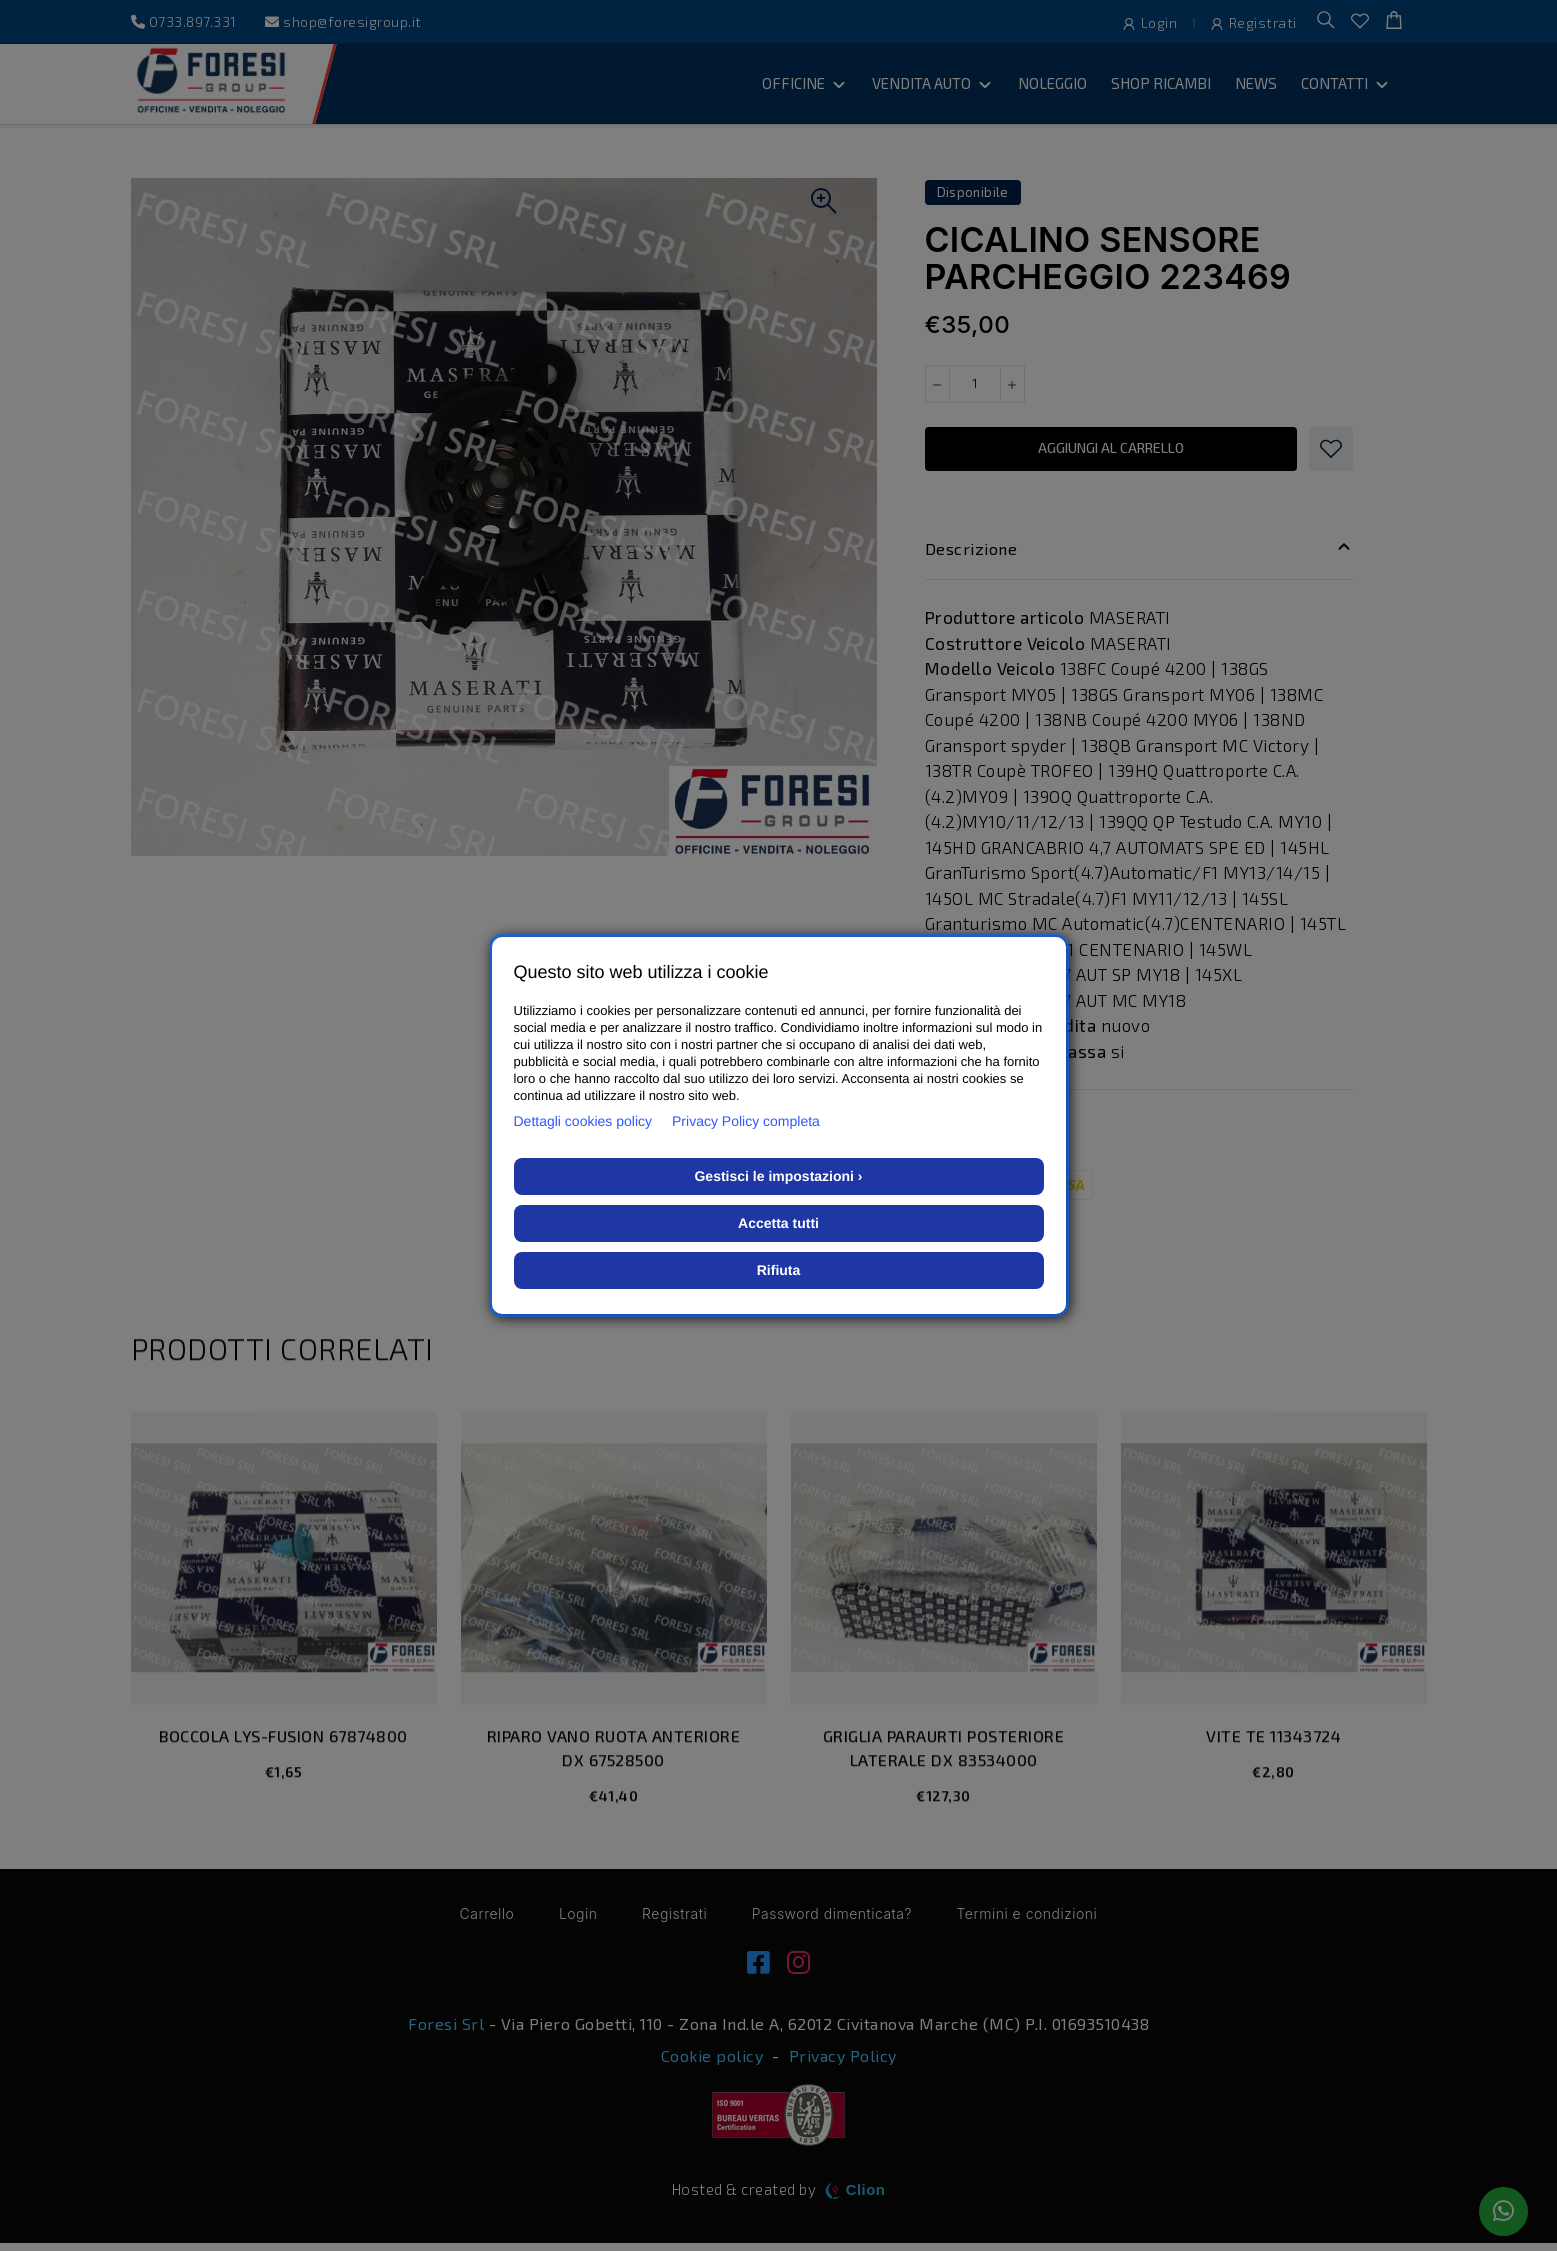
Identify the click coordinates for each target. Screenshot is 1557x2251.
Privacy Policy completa (746, 1121)
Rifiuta (779, 1270)
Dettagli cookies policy (583, 1121)
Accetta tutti (778, 1223)
